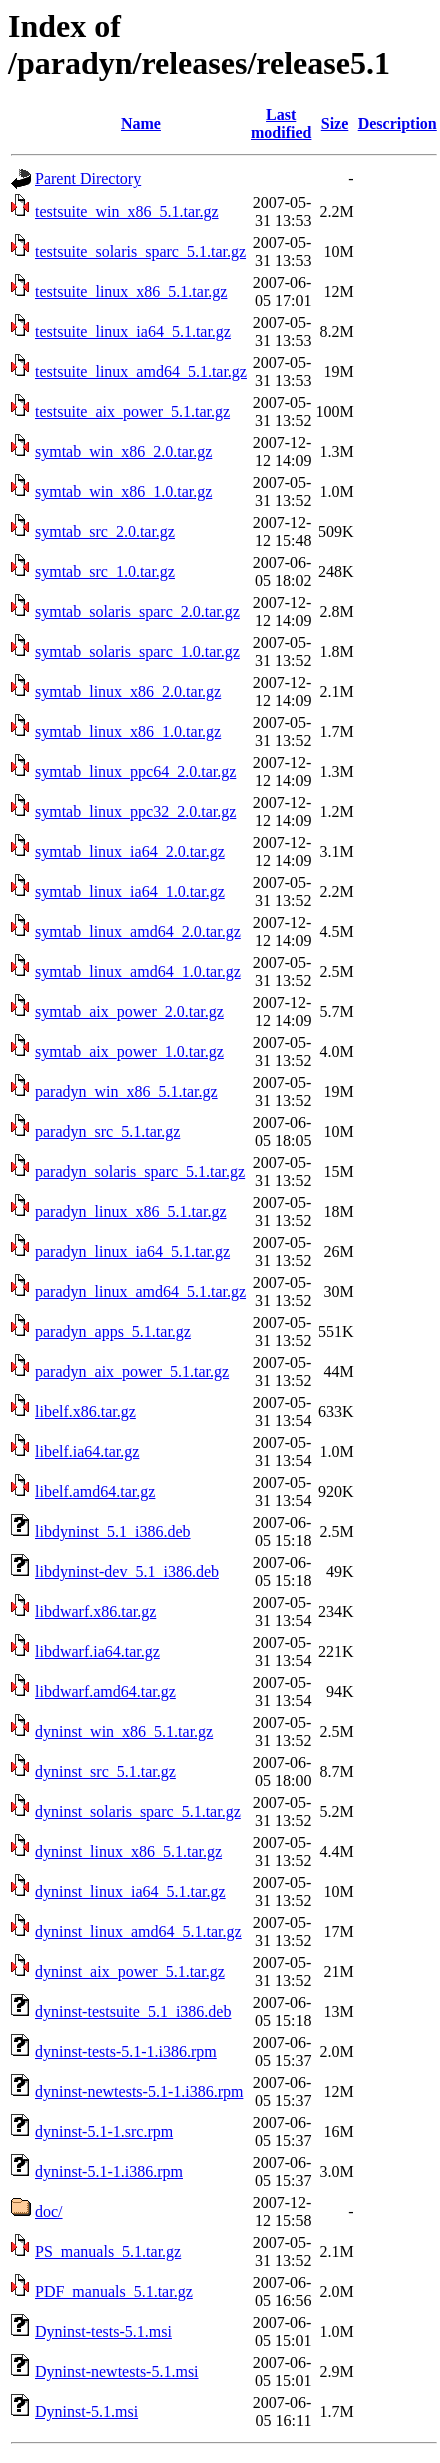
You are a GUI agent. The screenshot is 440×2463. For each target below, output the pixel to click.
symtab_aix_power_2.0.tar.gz (129, 1011)
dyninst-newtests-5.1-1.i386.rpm (139, 2091)
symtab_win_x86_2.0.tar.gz (123, 451)
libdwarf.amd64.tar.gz (105, 1691)
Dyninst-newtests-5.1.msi (117, 2371)
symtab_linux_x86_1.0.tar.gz (128, 731)
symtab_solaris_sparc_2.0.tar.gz (137, 611)
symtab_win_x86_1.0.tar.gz (123, 491)
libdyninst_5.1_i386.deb (113, 1531)
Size (335, 123)
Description (397, 123)
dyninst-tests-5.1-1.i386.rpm (126, 2051)
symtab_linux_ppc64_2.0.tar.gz (135, 771)
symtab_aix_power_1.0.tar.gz (129, 1051)
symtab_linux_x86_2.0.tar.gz (128, 691)
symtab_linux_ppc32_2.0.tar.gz (135, 811)
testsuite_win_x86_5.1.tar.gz (127, 211)
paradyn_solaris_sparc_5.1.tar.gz (140, 1171)
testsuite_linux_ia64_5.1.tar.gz (133, 331)
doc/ (49, 2211)
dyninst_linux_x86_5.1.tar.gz (128, 1851)
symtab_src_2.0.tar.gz (105, 531)
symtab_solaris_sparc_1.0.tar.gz (137, 651)
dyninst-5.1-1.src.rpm (104, 2131)
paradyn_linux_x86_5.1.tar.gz (131, 1211)
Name (141, 123)
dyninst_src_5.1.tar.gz (105, 1771)
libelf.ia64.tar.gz (87, 1451)
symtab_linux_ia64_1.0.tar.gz (130, 891)
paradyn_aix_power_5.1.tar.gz (132, 1371)
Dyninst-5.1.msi (86, 2411)
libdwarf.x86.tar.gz (95, 1611)
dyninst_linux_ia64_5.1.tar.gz (130, 1891)
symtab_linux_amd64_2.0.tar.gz (138, 931)
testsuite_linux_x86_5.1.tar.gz (131, 291)
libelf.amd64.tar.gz (95, 1491)
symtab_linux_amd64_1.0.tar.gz (138, 971)
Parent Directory (88, 178)
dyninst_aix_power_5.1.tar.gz (130, 1971)
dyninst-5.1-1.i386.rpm (109, 2171)
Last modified (281, 123)
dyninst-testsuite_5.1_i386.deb (133, 2011)
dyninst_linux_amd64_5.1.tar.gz (138, 1931)
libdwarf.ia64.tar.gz (97, 1651)
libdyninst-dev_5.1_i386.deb (127, 1571)
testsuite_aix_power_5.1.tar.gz (132, 411)
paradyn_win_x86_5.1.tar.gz (126, 1091)
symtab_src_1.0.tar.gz (105, 571)
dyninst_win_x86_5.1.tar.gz (124, 1731)
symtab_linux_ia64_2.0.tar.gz (130, 851)
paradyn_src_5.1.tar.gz (107, 1131)
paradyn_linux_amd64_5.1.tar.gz (140, 1291)
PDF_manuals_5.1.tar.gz (114, 2291)
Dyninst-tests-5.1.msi (103, 2331)
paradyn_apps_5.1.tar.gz (113, 1331)
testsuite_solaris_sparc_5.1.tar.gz (140, 251)
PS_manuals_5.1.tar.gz (108, 2251)
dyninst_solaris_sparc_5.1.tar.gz (138, 1811)
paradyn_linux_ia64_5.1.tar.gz (132, 1251)
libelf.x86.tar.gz (85, 1411)
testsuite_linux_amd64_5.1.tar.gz (141, 371)
